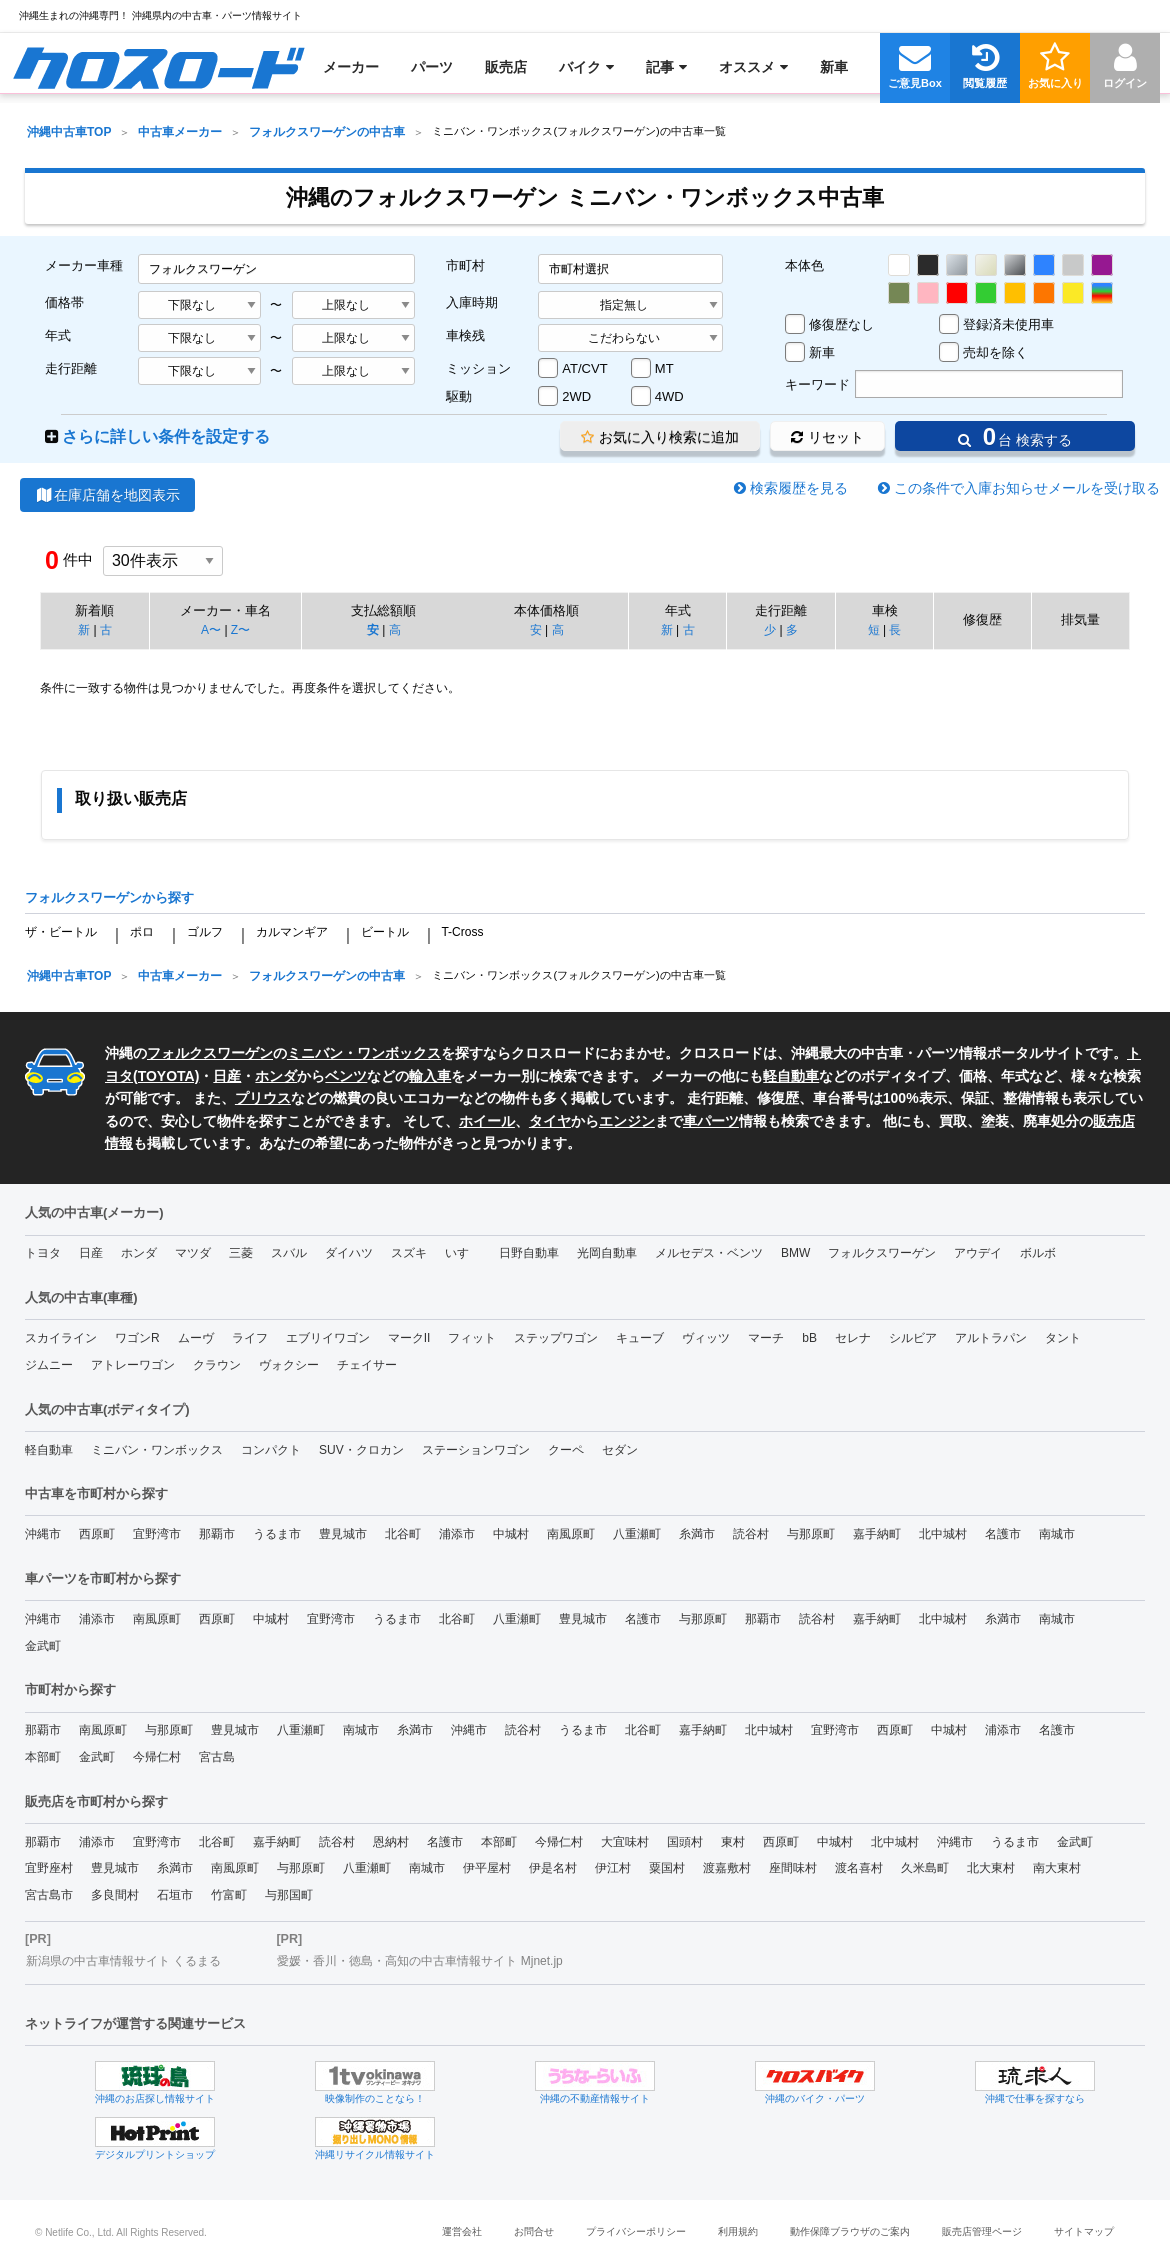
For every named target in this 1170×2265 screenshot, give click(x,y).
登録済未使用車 (1008, 324)
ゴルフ (205, 932)
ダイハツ (349, 1253)
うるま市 (277, 1534)
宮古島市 (49, 1895)
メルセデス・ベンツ (709, 1253)
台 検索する (1015, 436)
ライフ (250, 1338)
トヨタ (43, 1253)
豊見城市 (343, 1534)
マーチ (766, 1338)
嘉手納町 (877, 1534)
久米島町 (925, 1868)
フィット (472, 1338)
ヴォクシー (289, 1365)
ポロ (142, 932)
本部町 (43, 1757)
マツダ (193, 1253)
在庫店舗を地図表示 (107, 495)
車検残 (465, 335)
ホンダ (276, 1076)
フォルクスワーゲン (210, 1053)
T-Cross (462, 932)
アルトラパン (991, 1338)
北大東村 (991, 1868)
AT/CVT (584, 368)
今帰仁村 (157, 1757)
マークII (409, 1338)
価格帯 (64, 302)
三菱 (241, 1253)
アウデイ (978, 1253)
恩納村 (391, 1842)
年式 (58, 335)
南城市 (1057, 1534)
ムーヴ (196, 1338)
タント (1063, 1338)
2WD (576, 396)
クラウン (217, 1365)
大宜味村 (625, 1842)
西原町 (97, 1534)
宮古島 (217, 1757)
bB (809, 1338)
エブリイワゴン (328, 1338)
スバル (289, 1253)
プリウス (263, 1098)
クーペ (566, 1450)
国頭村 (685, 1842)
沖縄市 (43, 1534)
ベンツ (346, 1076)
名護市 (1003, 1534)
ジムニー (49, 1365)
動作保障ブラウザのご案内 (850, 2231)
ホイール (487, 1121)
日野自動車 (529, 1253)
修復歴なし (841, 324)
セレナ (853, 1338)
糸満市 (697, 1534)
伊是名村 (553, 1868)
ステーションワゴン (476, 1450)
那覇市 (217, 1534)
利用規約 (738, 2231)
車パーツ (711, 1121)
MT (664, 368)
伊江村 (613, 1868)
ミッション (478, 368)
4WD (669, 396)
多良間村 (115, 1895)
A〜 (211, 630)
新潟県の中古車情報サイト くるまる (123, 1961)
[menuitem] (158, 67)
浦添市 (457, 1534)
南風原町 (571, 1534)
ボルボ (1038, 1253)
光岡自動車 (607, 1253)
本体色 (804, 265)
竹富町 (229, 1895)
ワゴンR (137, 1338)
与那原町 (811, 1534)
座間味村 (793, 1868)
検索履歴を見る (799, 488)
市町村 (465, 265)
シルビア (913, 1338)
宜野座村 (49, 1868)
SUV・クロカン (361, 1450)
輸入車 (430, 1076)
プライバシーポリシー (636, 2231)
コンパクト (271, 1450)
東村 (733, 1842)
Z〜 (240, 630)
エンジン (627, 1121)
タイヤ (550, 1121)
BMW (795, 1253)
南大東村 (1057, 1868)
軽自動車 (791, 1076)
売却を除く (995, 352)
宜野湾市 (157, 1534)
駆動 (459, 396)
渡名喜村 (859, 1868)
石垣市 (175, 1895)
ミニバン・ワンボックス (364, 1053)
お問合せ (534, 2231)
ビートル (385, 932)
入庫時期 (472, 302)
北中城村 (943, 1534)
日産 (227, 1076)
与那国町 (289, 1895)
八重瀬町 (637, 1534)
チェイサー (367, 1365)
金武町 (43, 1646)
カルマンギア (292, 932)
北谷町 (403, 1534)
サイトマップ (1084, 2231)
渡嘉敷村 (727, 1868)
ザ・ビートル (61, 932)
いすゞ (463, 1253)
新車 (822, 352)
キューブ (640, 1338)
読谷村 (751, 1534)
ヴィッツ (706, 1338)
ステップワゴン (556, 1338)
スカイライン (61, 1338)
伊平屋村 (487, 1868)
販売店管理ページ (982, 2231)
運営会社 (462, 2231)
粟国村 (667, 1868)
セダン (620, 1450)
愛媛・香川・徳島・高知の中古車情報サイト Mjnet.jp (419, 1961)
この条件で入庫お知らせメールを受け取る (1027, 488)
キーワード (817, 384)
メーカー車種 (84, 265)
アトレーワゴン (133, 1365)
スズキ (409, 1253)
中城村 (511, 1534)
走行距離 (71, 368)
